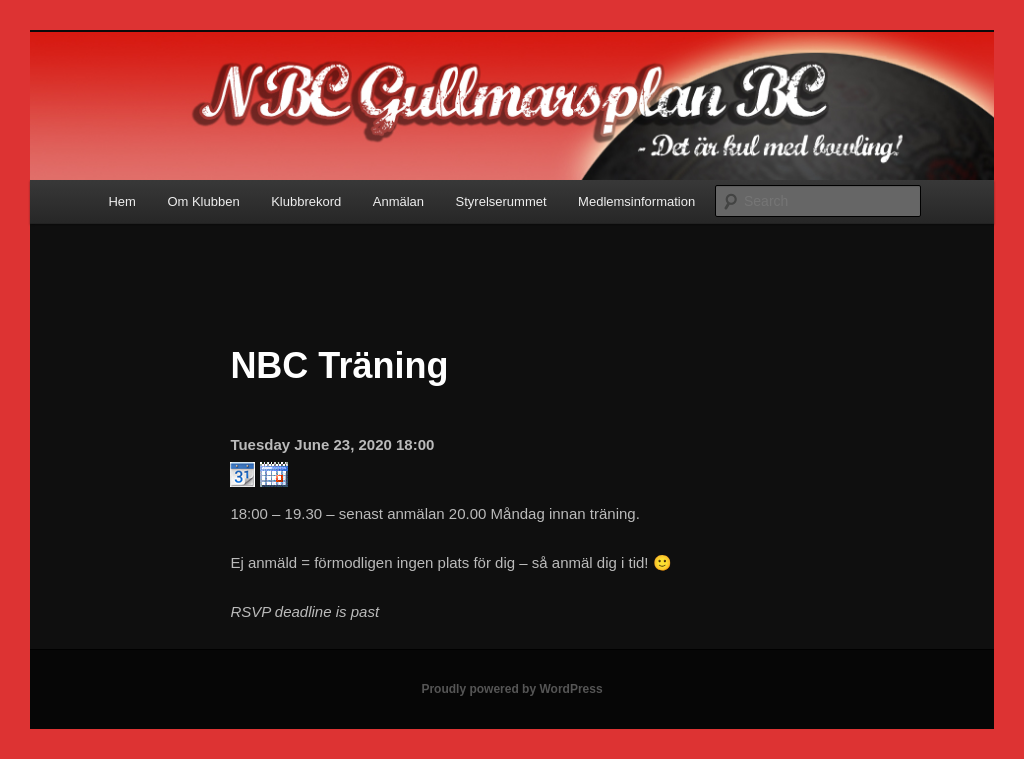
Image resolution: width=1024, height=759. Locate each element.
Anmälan (398, 201)
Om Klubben (203, 201)
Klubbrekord (306, 201)
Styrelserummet (501, 201)
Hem (121, 201)
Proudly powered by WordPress (511, 689)
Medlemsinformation (636, 201)
